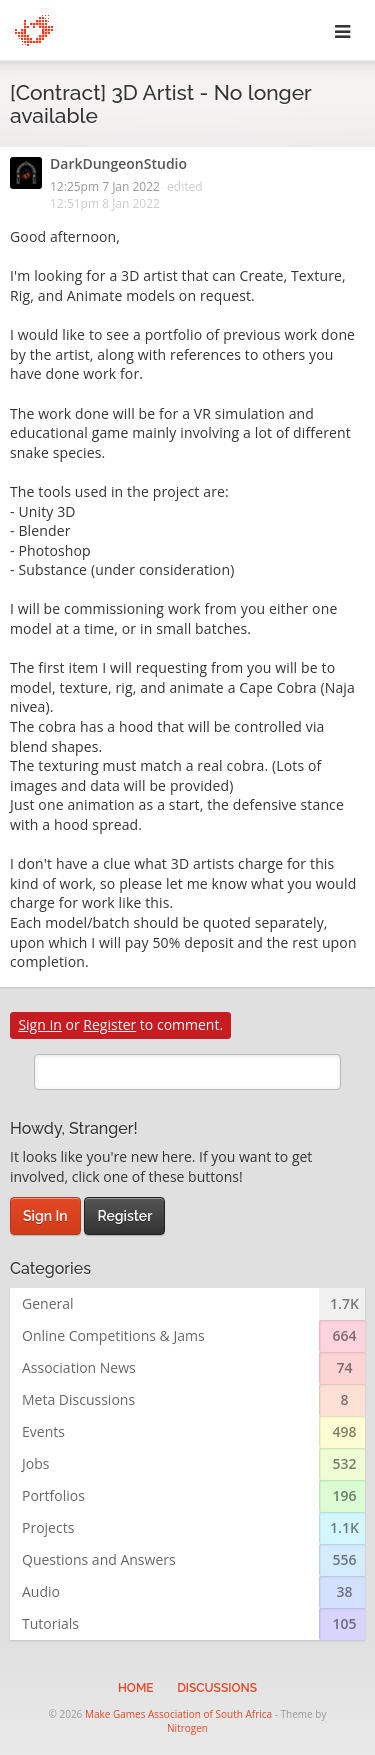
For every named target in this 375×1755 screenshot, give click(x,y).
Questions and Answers (99, 1559)
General (48, 1303)
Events (43, 1431)
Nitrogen (187, 1728)
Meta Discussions (78, 1399)
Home (136, 1688)
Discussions (217, 1688)
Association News (79, 1367)
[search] (187, 1072)
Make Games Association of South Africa (178, 1714)
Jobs (35, 1463)
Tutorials (50, 1623)
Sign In (40, 1024)
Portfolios (53, 1495)
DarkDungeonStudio (118, 165)
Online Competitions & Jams (113, 1335)
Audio (41, 1591)
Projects (48, 1527)
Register (109, 1024)
